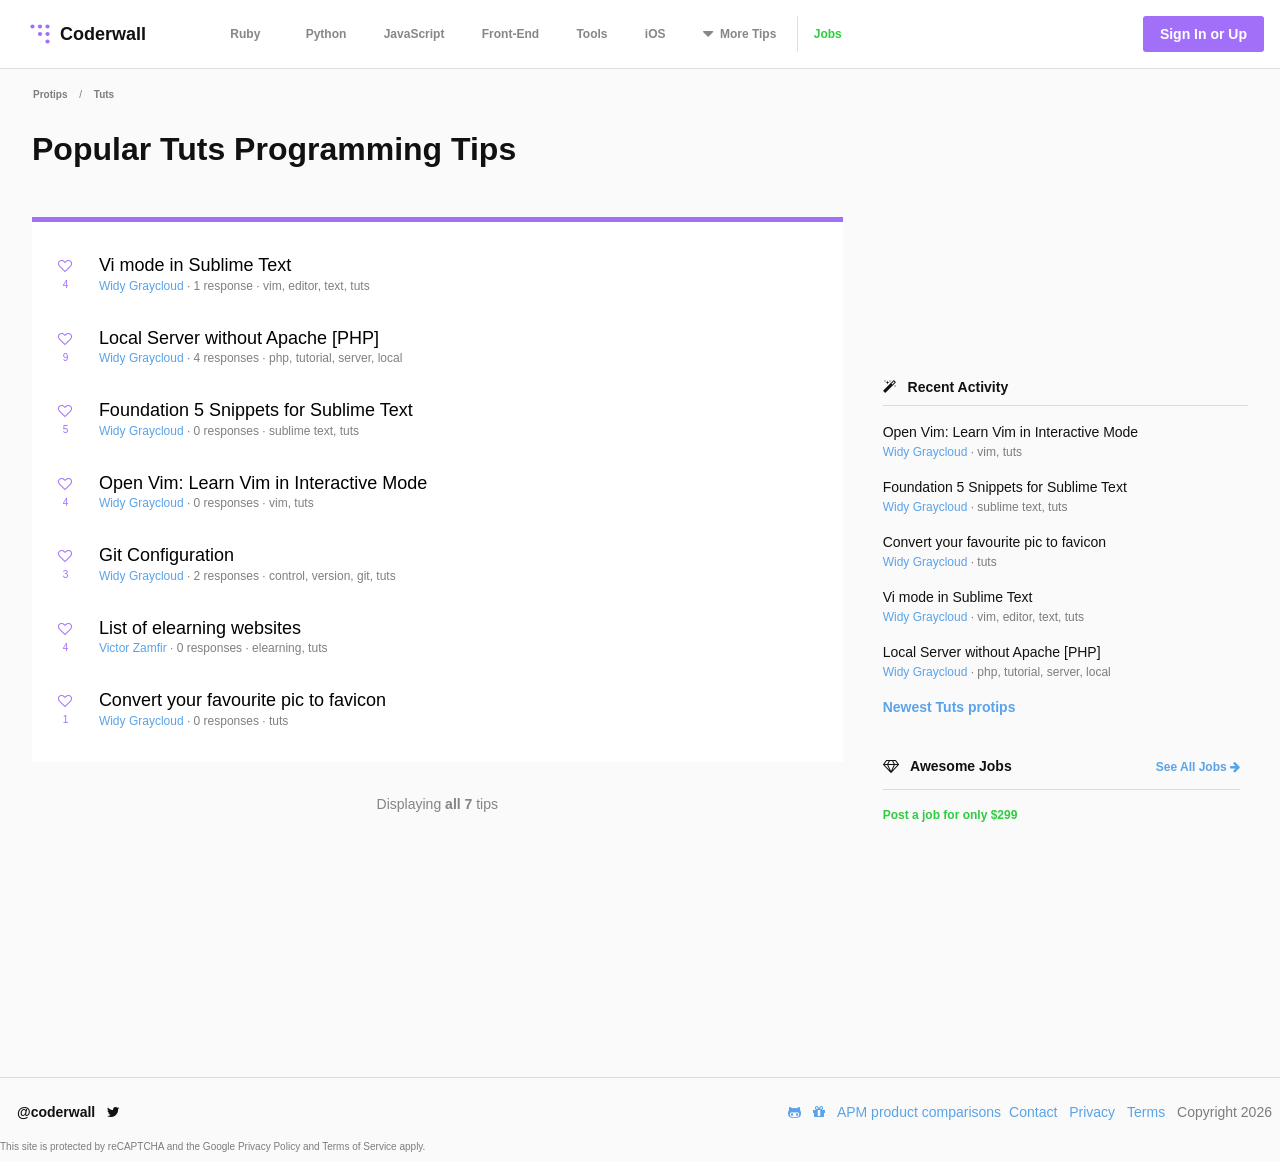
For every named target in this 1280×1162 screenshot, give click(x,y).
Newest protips (949, 707)
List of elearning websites (200, 628)
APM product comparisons (919, 1112)
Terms (1146, 1112)
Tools (591, 34)
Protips (50, 94)
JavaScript (414, 34)
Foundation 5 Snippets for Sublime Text (256, 410)
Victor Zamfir (134, 648)
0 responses (228, 431)
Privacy (1092, 1112)
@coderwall (68, 1112)
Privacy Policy (270, 1146)
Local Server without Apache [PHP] (239, 338)
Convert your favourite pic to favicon (242, 700)
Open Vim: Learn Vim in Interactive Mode (263, 483)
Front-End (510, 34)
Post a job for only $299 (950, 815)
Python (326, 34)
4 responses (228, 358)
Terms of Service (360, 1146)
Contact (1033, 1112)
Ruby (245, 34)
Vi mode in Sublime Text (195, 265)
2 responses (228, 576)
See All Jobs (1198, 767)
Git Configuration (166, 555)
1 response (225, 286)
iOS (655, 34)
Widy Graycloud (143, 286)
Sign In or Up (1203, 34)
